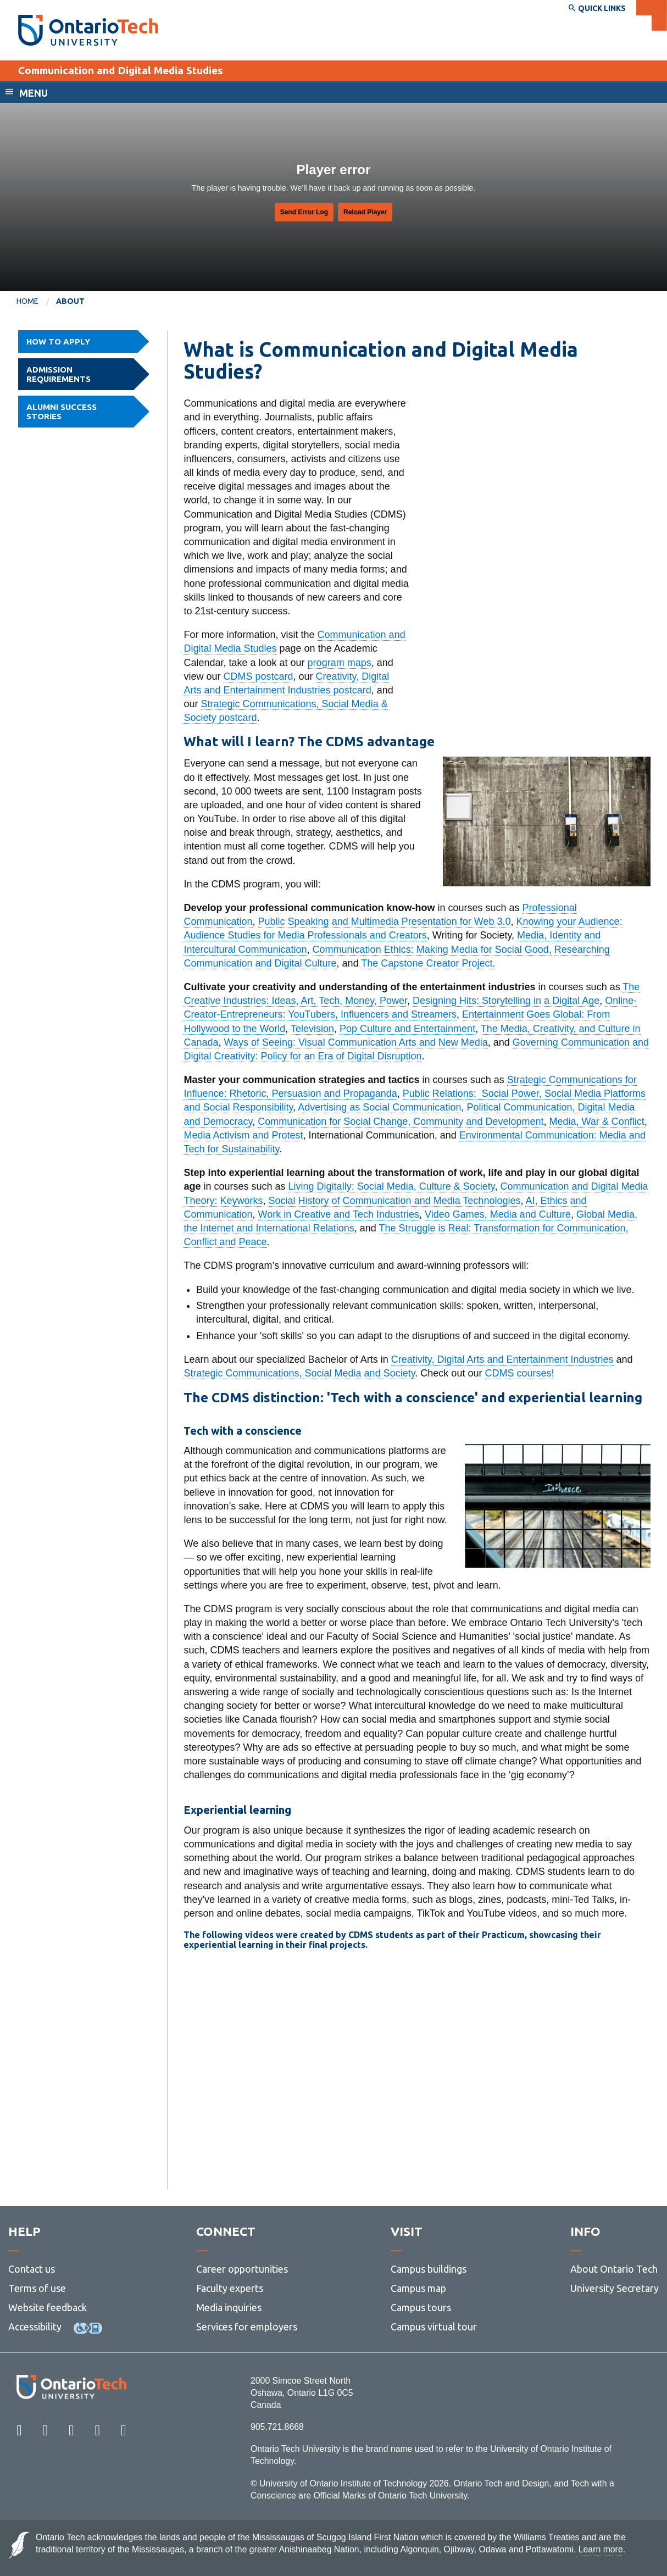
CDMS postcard (258, 676)
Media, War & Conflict (596, 1121)
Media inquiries (229, 2307)
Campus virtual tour (434, 2326)
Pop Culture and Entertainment (407, 1028)
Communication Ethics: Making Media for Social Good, (432, 949)
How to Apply (87, 341)
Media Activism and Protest (243, 1135)
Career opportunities (242, 2268)
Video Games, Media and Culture (498, 1214)
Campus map (418, 2288)
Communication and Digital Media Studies (120, 70)
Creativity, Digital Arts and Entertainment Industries (502, 1359)
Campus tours (421, 2307)
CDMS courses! (519, 1373)
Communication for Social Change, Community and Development (400, 1121)
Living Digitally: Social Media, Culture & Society (391, 1186)
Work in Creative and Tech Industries (338, 1214)
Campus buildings (428, 2268)
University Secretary (614, 2288)
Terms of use (37, 2288)
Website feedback (47, 2307)
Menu (33, 92)
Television (312, 1028)
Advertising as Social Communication (379, 1107)
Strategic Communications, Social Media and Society (299, 1373)
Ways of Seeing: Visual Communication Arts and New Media (356, 1042)
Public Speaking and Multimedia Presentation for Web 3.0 (384, 921)
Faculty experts (229, 2288)
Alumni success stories (87, 412)
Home (27, 301)
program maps (339, 662)
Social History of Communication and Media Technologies (395, 1200)
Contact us (31, 2268)
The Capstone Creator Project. (428, 963)
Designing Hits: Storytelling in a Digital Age (506, 1000)
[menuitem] (36, 301)
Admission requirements (87, 374)
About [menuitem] (70, 301)
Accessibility (35, 2326)
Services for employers (246, 2326)
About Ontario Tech (614, 2268)
